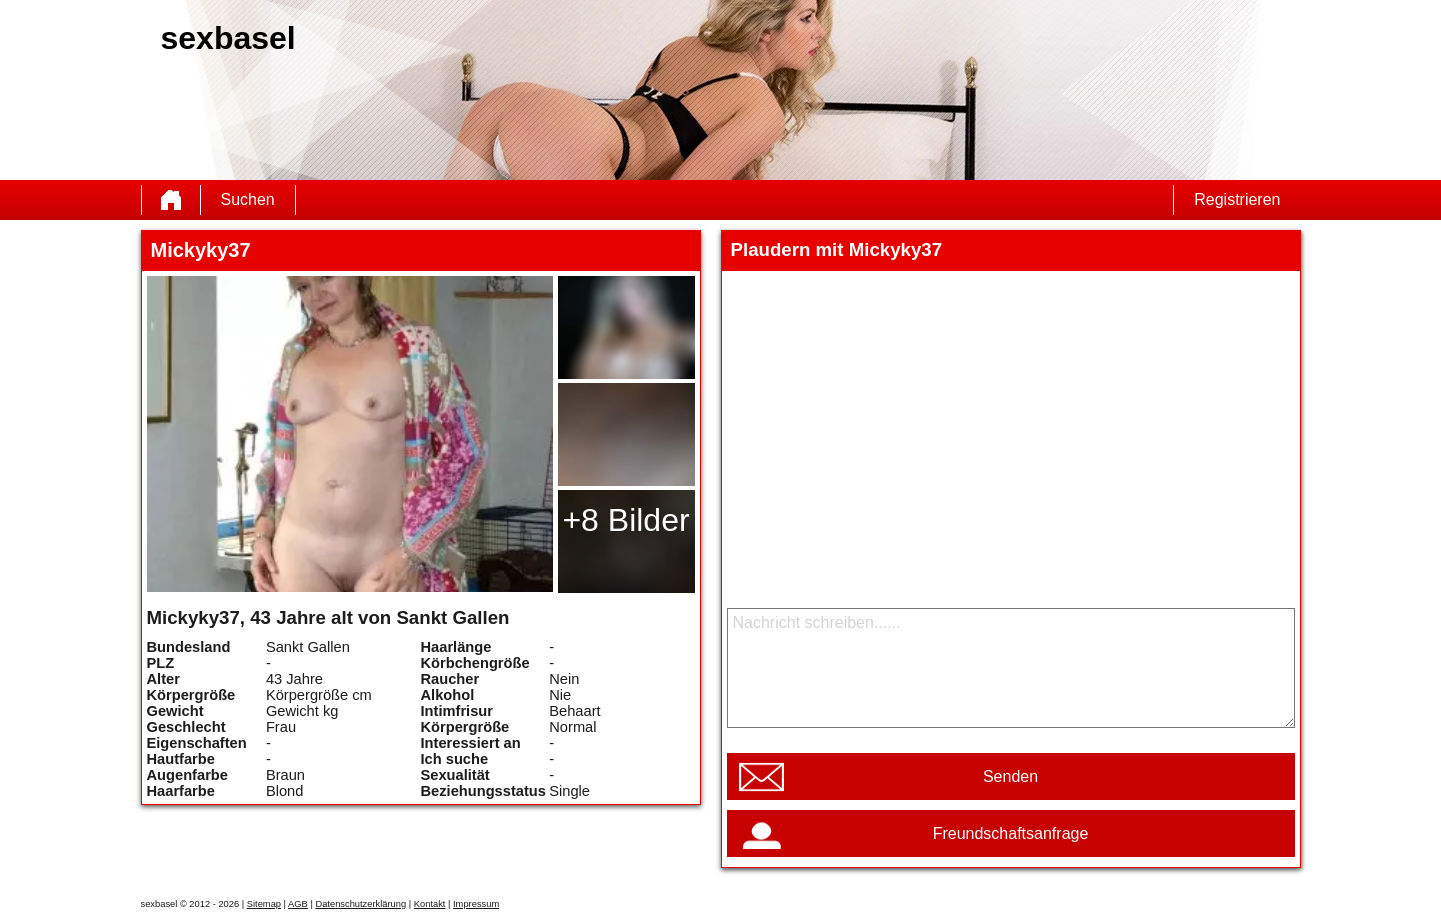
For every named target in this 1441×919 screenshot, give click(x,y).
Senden (1010, 776)
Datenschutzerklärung (360, 904)
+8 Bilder (625, 520)
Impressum (476, 904)
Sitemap (264, 904)
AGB (298, 904)
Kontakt (430, 904)
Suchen (248, 199)
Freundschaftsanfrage (1011, 833)
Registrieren (1237, 199)
